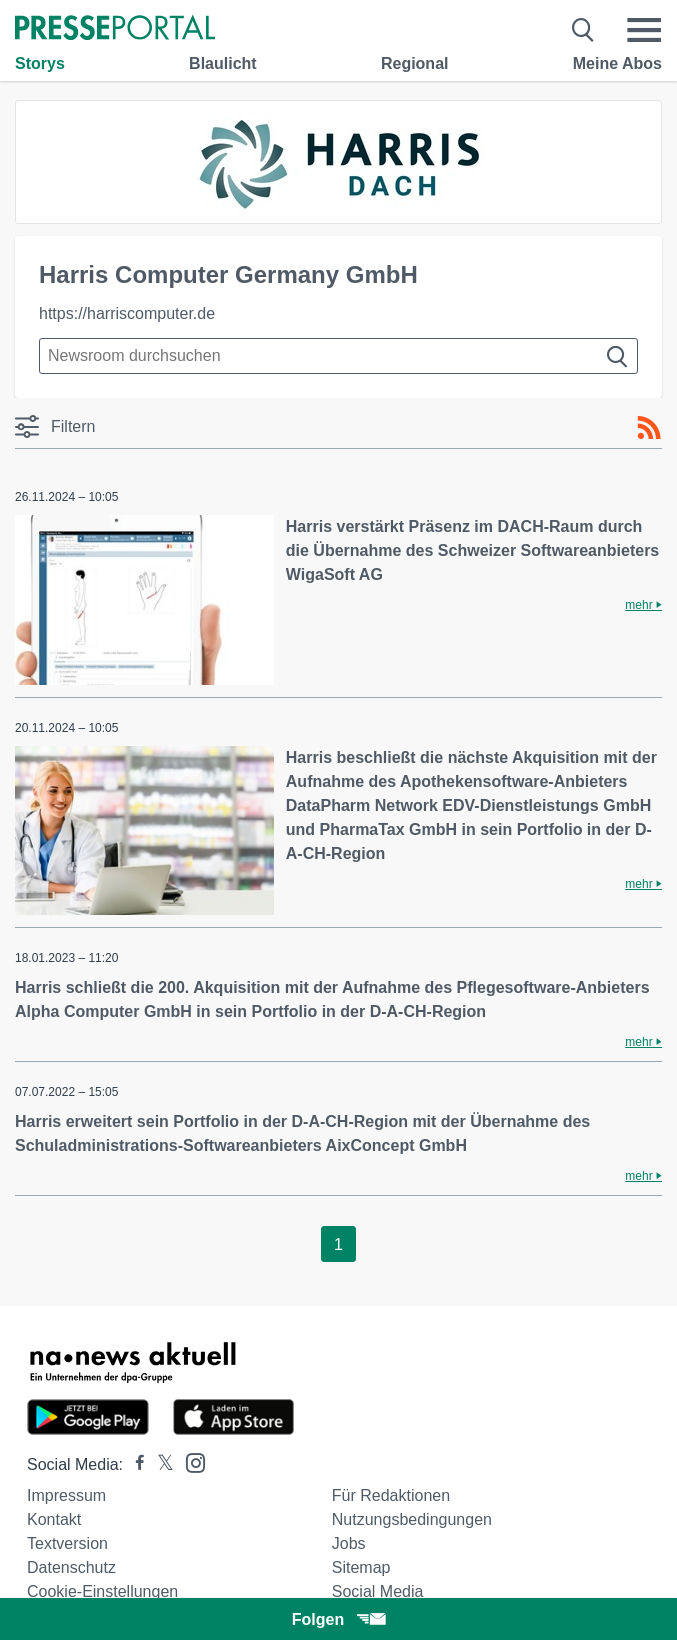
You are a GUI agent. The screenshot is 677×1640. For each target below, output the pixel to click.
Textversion (67, 1543)
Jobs (349, 1543)
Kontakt (54, 1519)
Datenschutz (71, 1567)
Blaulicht (223, 63)
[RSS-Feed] (649, 428)
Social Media (378, 1591)
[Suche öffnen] (583, 30)
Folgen (338, 1619)
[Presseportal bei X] (159, 1464)
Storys (40, 63)
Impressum (66, 1495)
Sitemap (361, 1567)
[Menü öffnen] (644, 30)
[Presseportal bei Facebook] (134, 1464)
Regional (415, 63)
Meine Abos (617, 63)
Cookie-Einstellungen (102, 1591)
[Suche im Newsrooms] (338, 356)
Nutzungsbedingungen (412, 1519)
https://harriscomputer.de (127, 313)
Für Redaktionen (391, 1495)
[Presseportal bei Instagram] (189, 1461)
